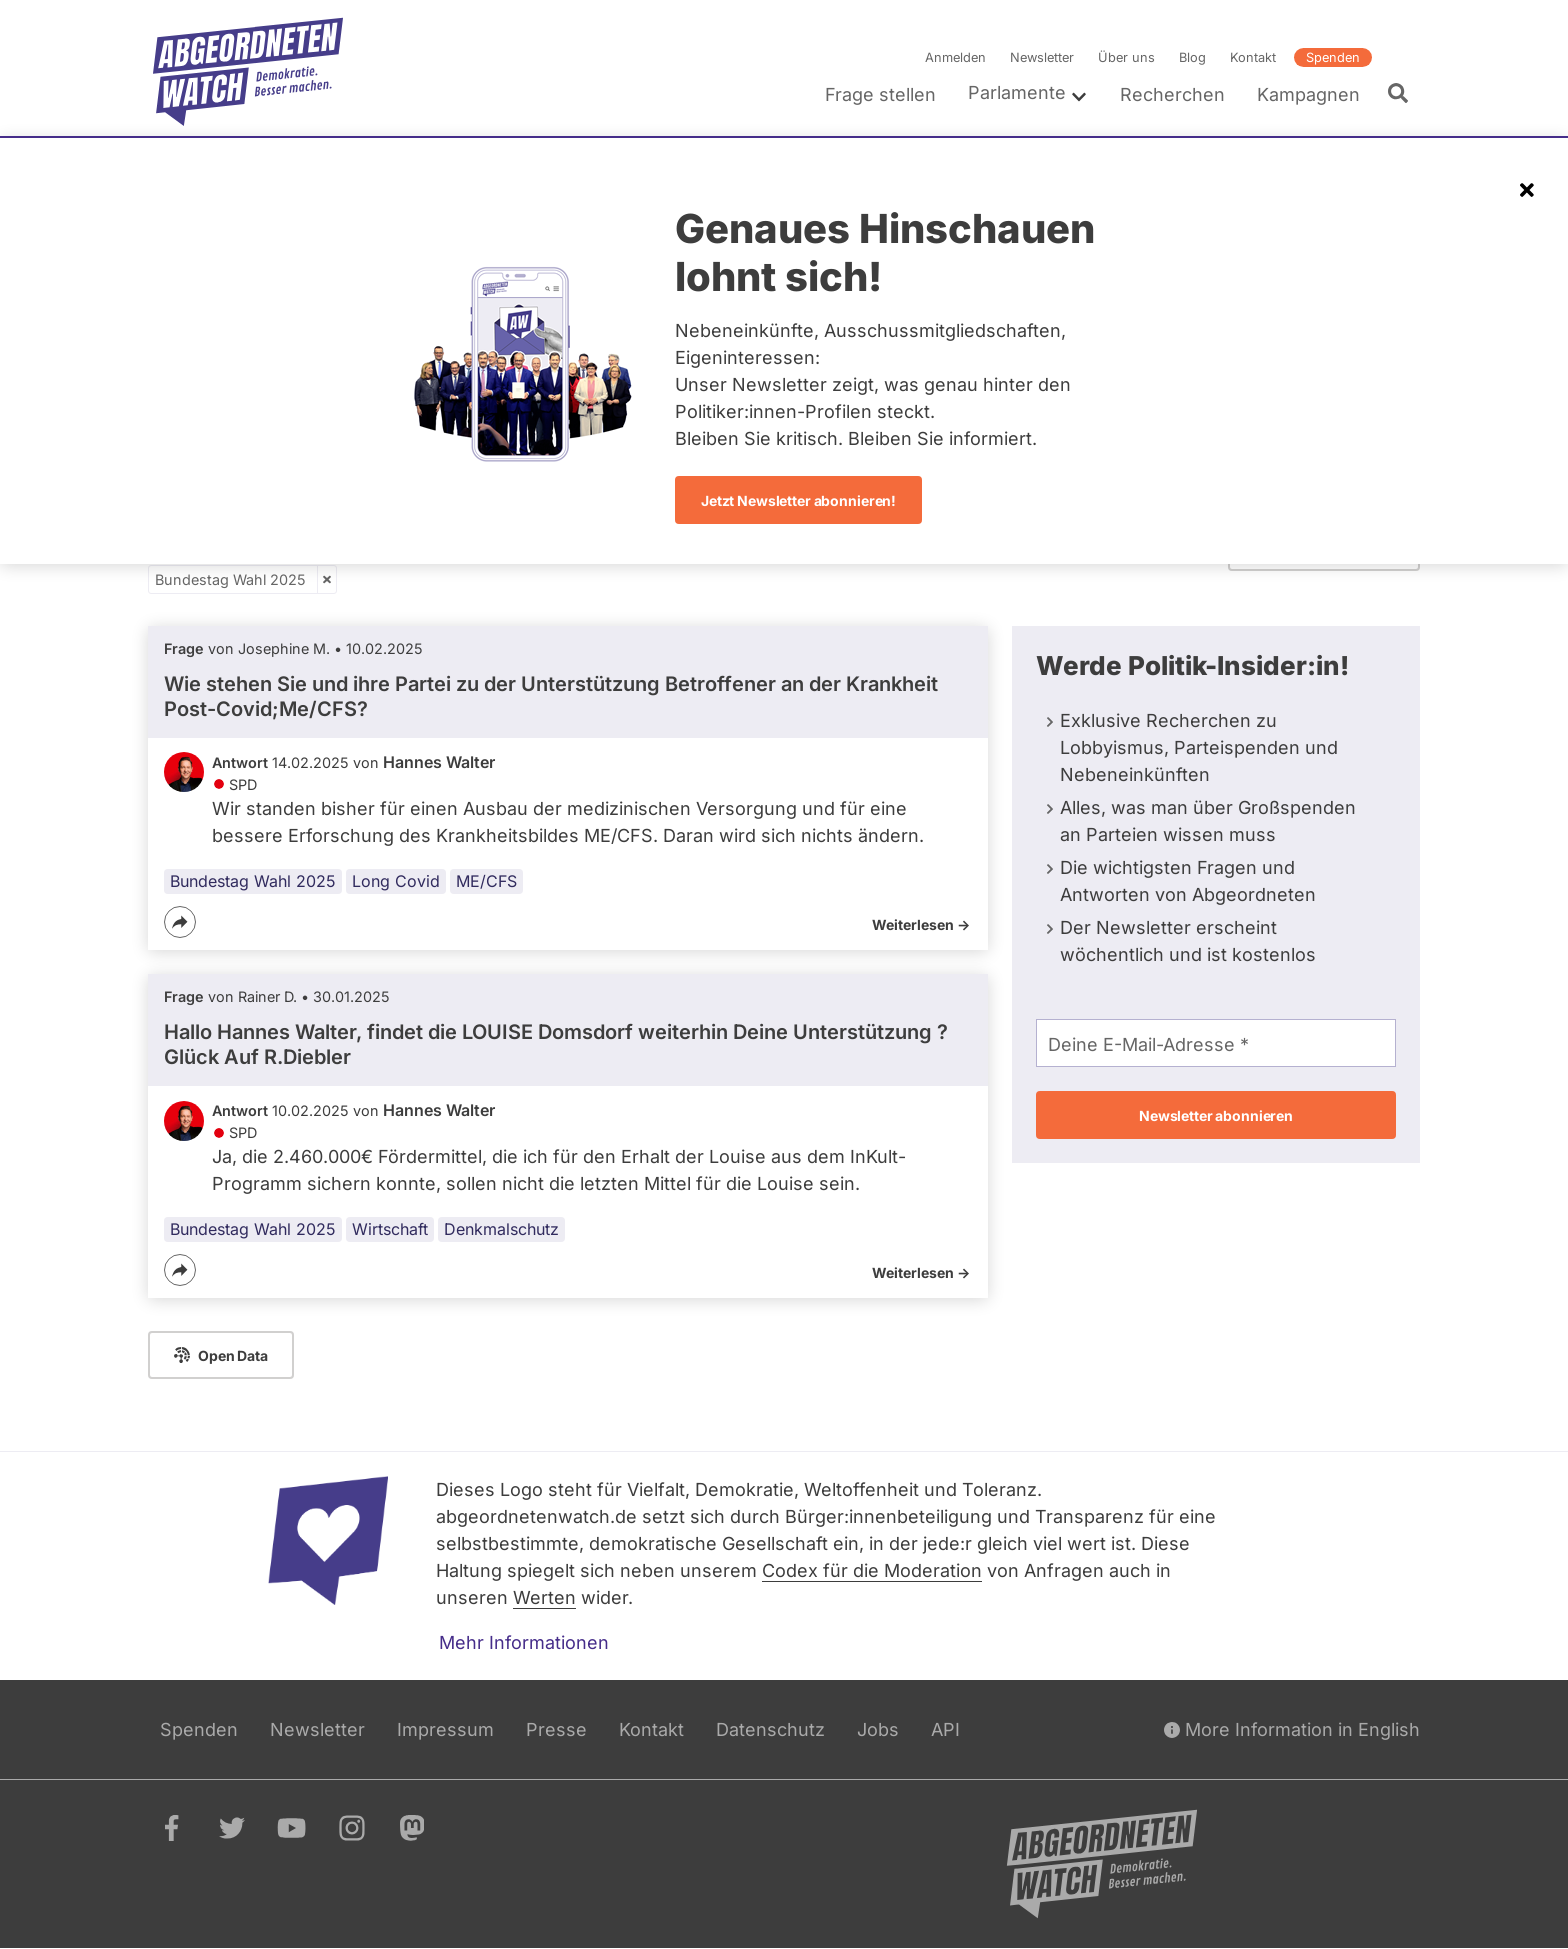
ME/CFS (486, 881)
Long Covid (396, 881)
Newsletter (1042, 57)
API (945, 1729)
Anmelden (955, 57)
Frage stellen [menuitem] (880, 94)
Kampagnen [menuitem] (1308, 94)
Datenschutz (770, 1729)
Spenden (1333, 57)
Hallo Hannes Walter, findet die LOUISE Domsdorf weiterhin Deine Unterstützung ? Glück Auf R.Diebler (556, 1044)
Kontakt (1253, 57)
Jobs (878, 1729)
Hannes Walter (439, 762)
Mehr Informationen (524, 1642)
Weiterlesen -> (921, 924)
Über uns (1126, 57)
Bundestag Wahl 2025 (230, 579)
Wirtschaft (390, 1230)
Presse (556, 1729)
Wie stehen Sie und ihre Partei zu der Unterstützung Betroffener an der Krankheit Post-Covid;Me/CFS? (551, 696)
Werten (544, 1597)
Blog (1192, 57)
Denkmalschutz (501, 1230)
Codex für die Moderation (872, 1570)
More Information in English (1292, 1729)
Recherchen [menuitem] (1172, 94)
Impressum (445, 1729)
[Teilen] (180, 922)
